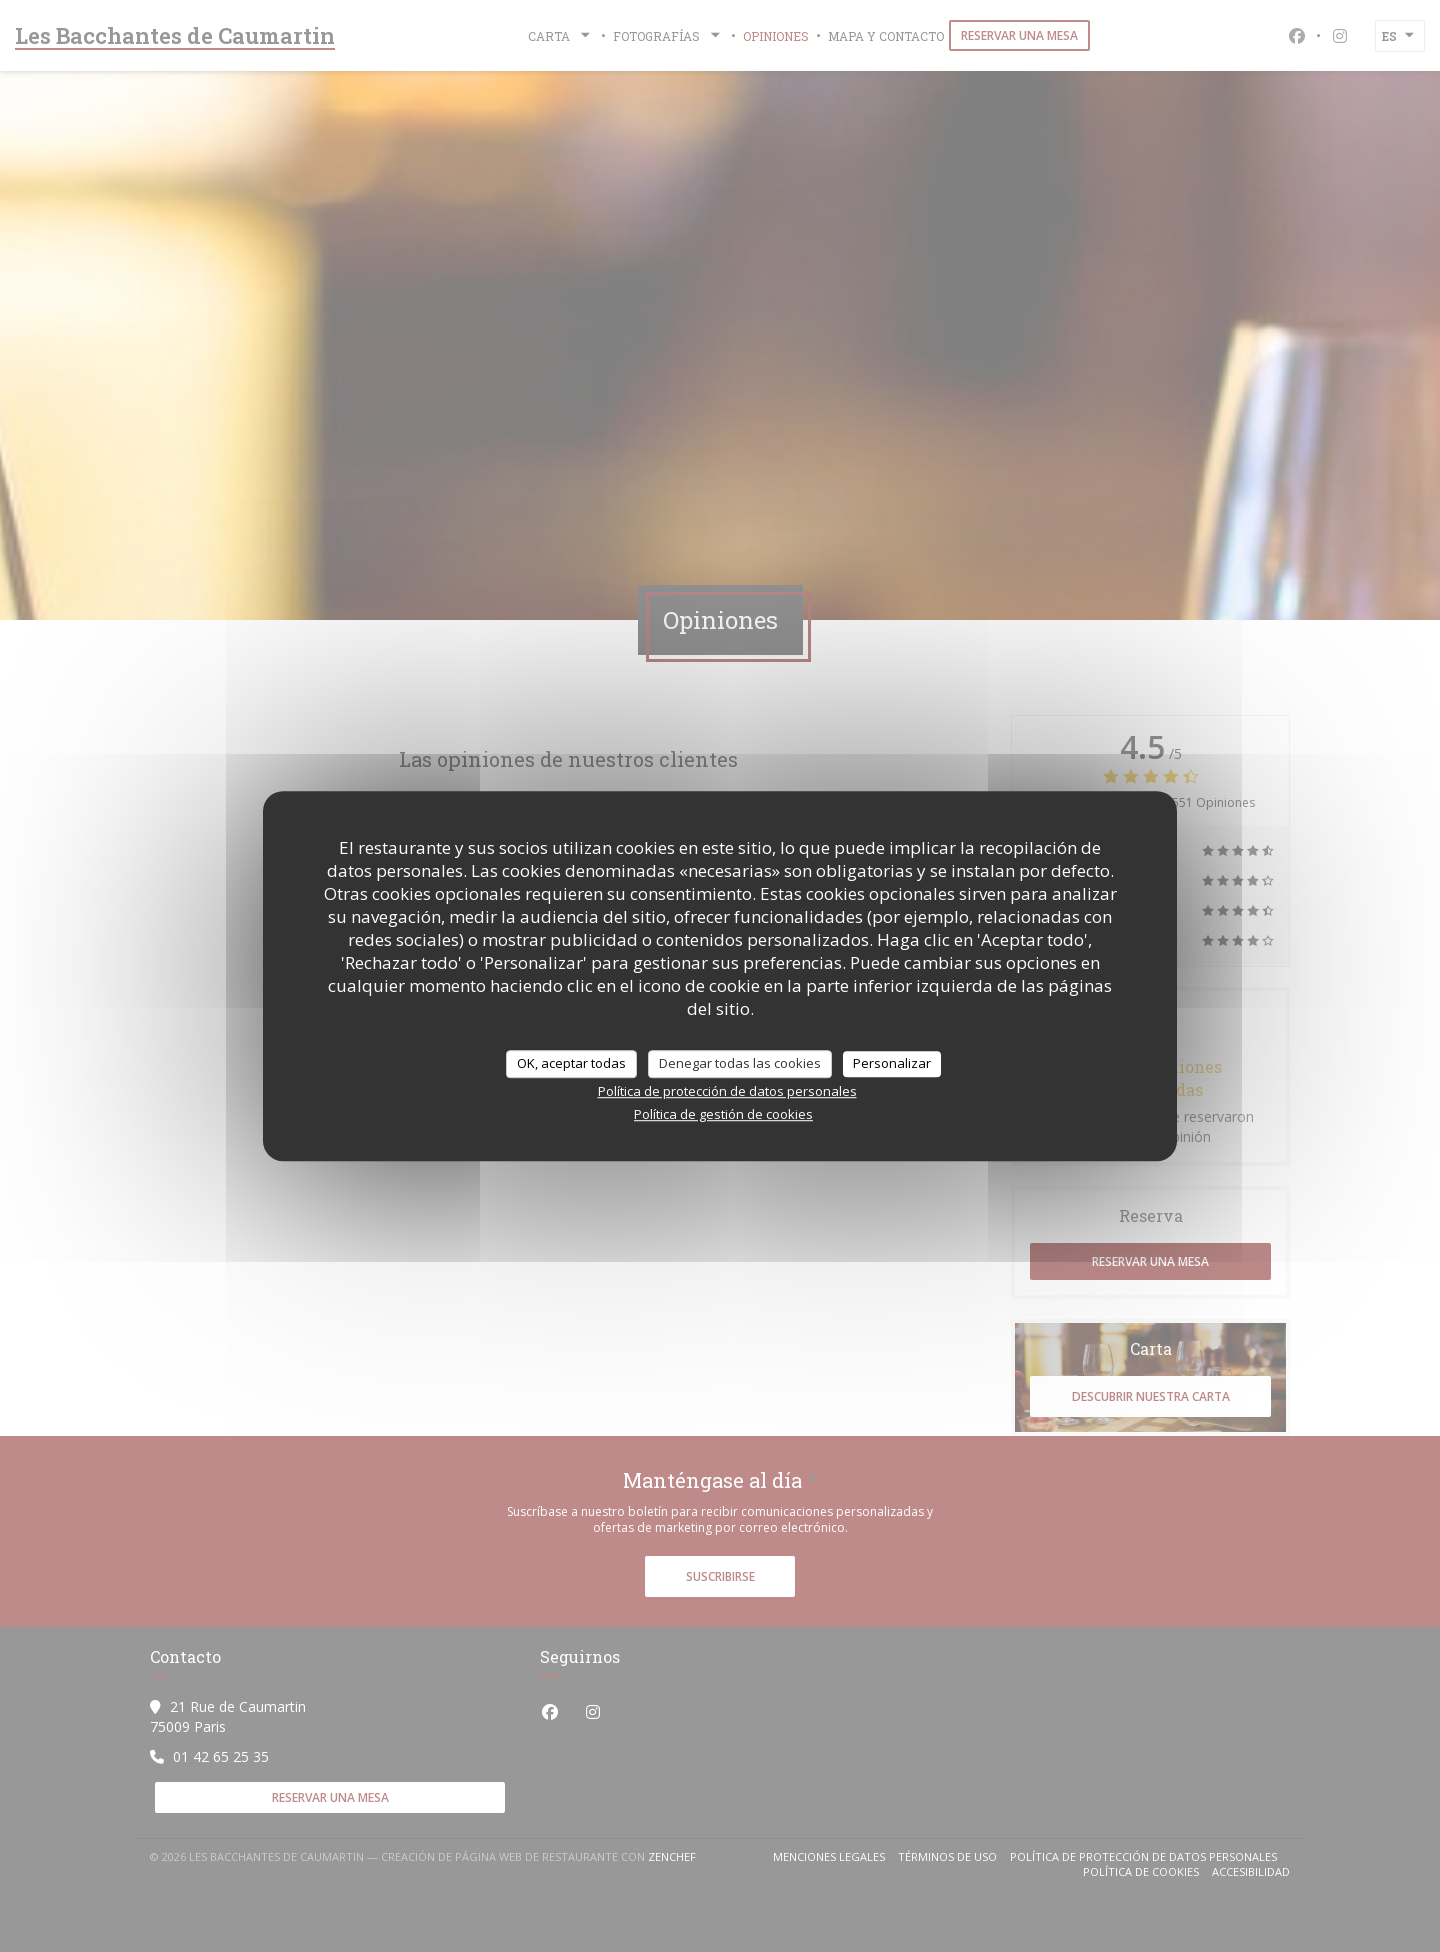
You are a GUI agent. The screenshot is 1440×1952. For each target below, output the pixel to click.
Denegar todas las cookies (740, 1063)
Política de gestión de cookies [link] (723, 1114)
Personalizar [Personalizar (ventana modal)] (892, 1063)
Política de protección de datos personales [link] (727, 1091)
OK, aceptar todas (571, 1063)
